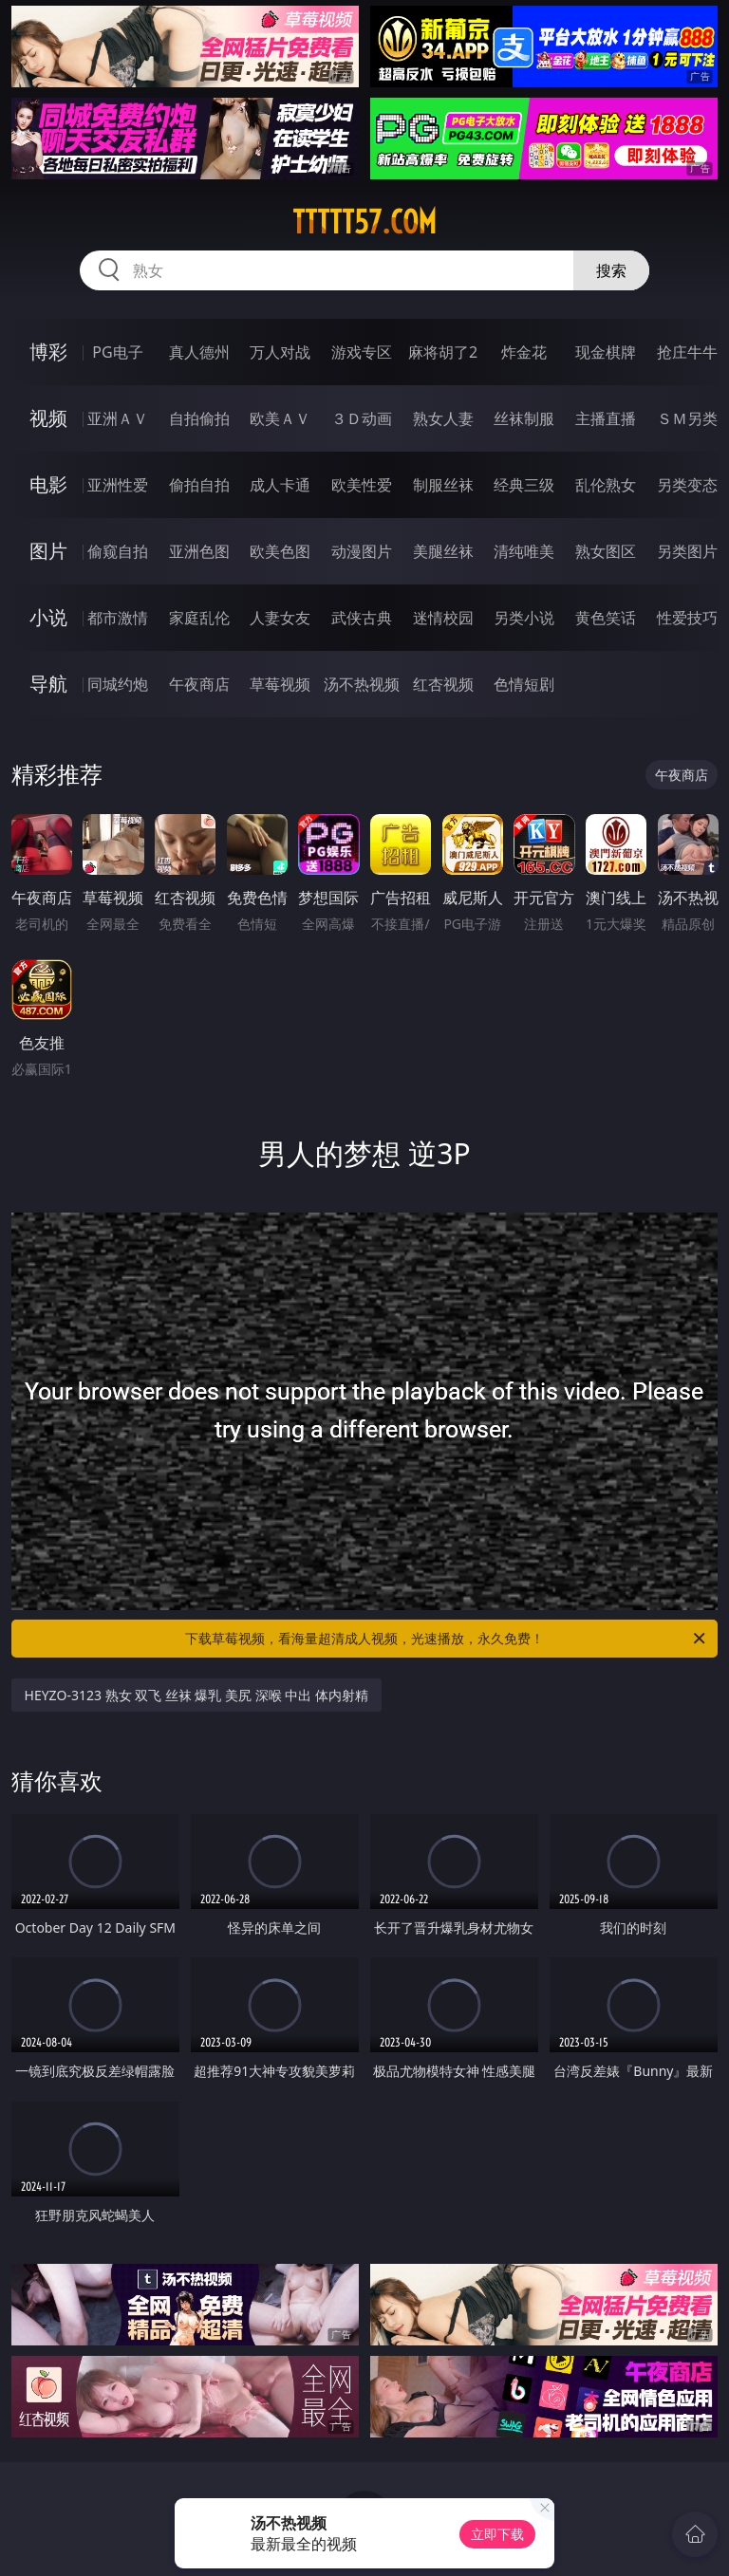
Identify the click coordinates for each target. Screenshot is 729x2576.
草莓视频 (280, 684)
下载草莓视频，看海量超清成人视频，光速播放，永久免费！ (446, 1638)
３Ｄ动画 (361, 418)
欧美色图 (280, 551)
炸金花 (524, 352)
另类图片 (687, 551)
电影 (48, 484)
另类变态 (687, 484)
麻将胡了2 (442, 352)
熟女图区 (605, 551)
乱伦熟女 (605, 484)
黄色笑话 (605, 617)
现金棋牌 (605, 352)
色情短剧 (524, 684)
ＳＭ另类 (687, 418)
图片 (48, 551)
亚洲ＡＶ (117, 418)
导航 (48, 683)
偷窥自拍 (117, 551)
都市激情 (117, 617)
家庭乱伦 (199, 617)
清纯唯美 (524, 551)
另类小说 (524, 617)
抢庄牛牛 (687, 352)
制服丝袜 (443, 484)
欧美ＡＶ (280, 418)
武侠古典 (361, 617)
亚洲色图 (199, 551)
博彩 (48, 351)
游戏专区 (361, 352)
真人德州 (199, 352)
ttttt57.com (364, 222)
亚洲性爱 (117, 484)
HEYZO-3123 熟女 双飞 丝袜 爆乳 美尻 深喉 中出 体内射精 (197, 1695)
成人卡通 (280, 484)
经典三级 (524, 484)
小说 (48, 617)
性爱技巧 (687, 617)
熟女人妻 (443, 418)
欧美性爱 (361, 484)
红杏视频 (443, 684)
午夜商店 (199, 684)
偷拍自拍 (199, 484)
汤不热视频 (362, 684)
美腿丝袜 (443, 551)
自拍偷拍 (199, 418)
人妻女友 (280, 617)
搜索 (611, 270)
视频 (48, 418)
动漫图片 (361, 551)
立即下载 (497, 2534)
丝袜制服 (524, 418)
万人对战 (280, 352)
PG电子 (117, 352)
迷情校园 (443, 617)
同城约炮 (117, 684)
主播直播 (605, 418)
